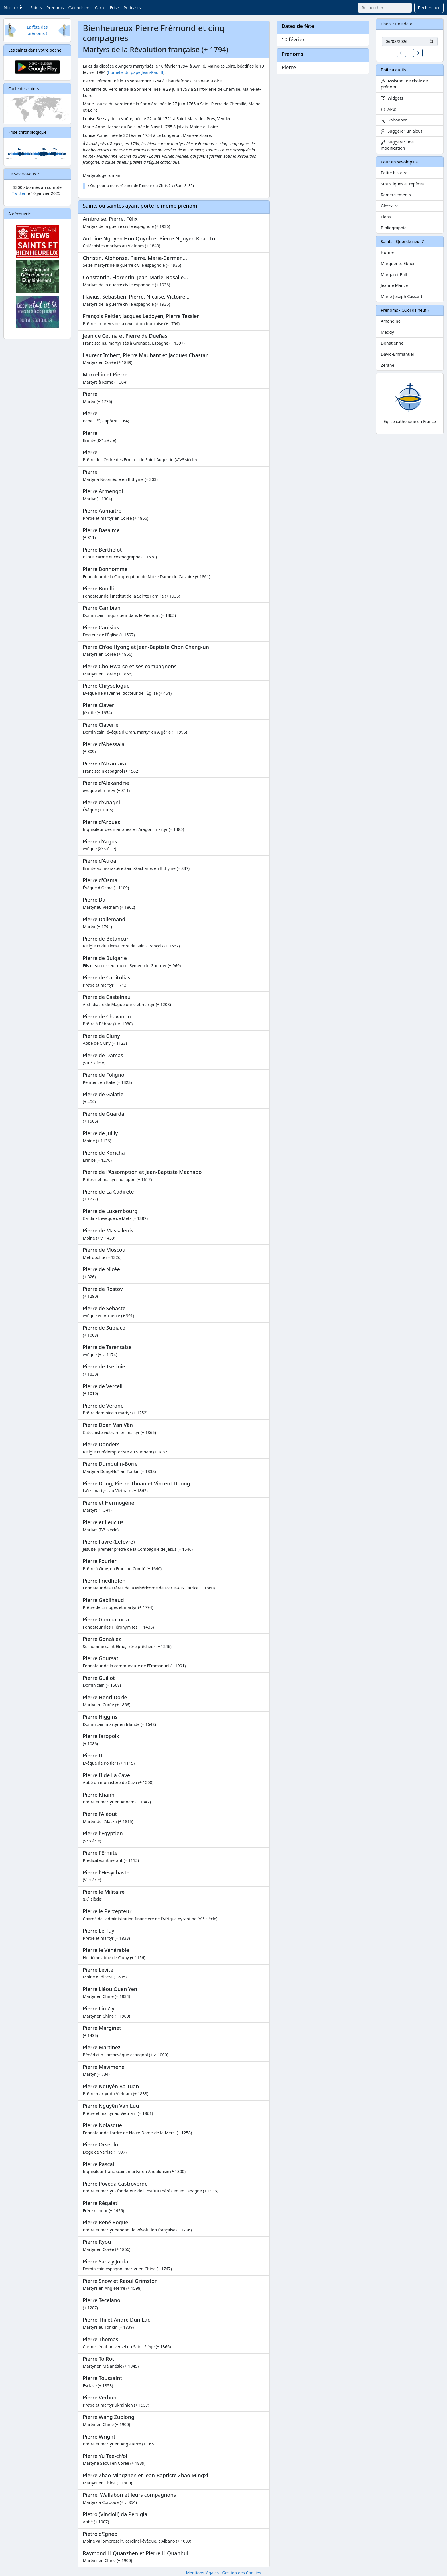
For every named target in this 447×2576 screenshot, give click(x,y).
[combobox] (385, 8)
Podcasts (132, 7)
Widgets (392, 98)
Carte (100, 7)
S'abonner (394, 120)
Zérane (387, 365)
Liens (386, 217)
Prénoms (55, 7)
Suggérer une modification (397, 145)
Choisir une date (397, 24)
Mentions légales (202, 2572)
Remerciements (396, 194)
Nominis (13, 7)
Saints (36, 7)
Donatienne (392, 343)
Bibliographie (394, 227)
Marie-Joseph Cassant (401, 296)
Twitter (18, 193)
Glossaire (390, 205)
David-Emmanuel (397, 354)
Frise (114, 7)
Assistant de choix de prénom (404, 84)
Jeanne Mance (394, 285)
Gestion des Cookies (241, 2572)
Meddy (387, 332)
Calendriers (79, 7)
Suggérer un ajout (401, 131)
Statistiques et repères (402, 184)
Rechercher (429, 7)
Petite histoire (394, 172)
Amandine (391, 321)
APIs (388, 109)
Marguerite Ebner (398, 263)
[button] (401, 53)
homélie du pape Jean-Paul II (135, 72)
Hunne (387, 252)
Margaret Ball (394, 274)
